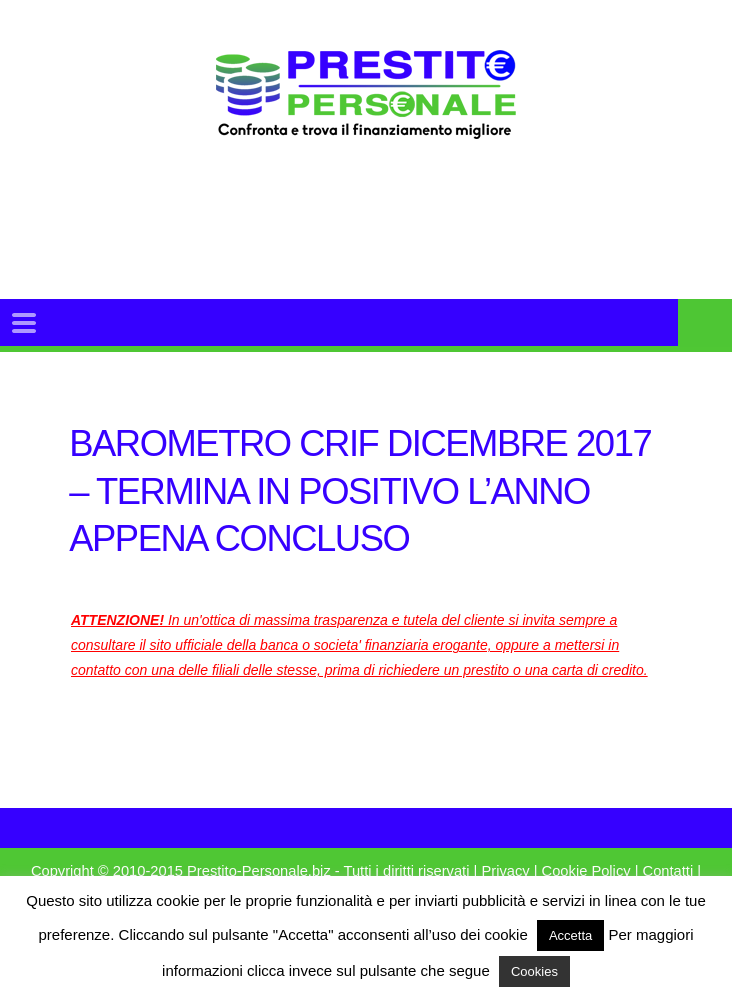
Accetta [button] (570, 935)
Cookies (534, 971)
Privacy (505, 871)
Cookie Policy (586, 871)
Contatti (668, 871)
